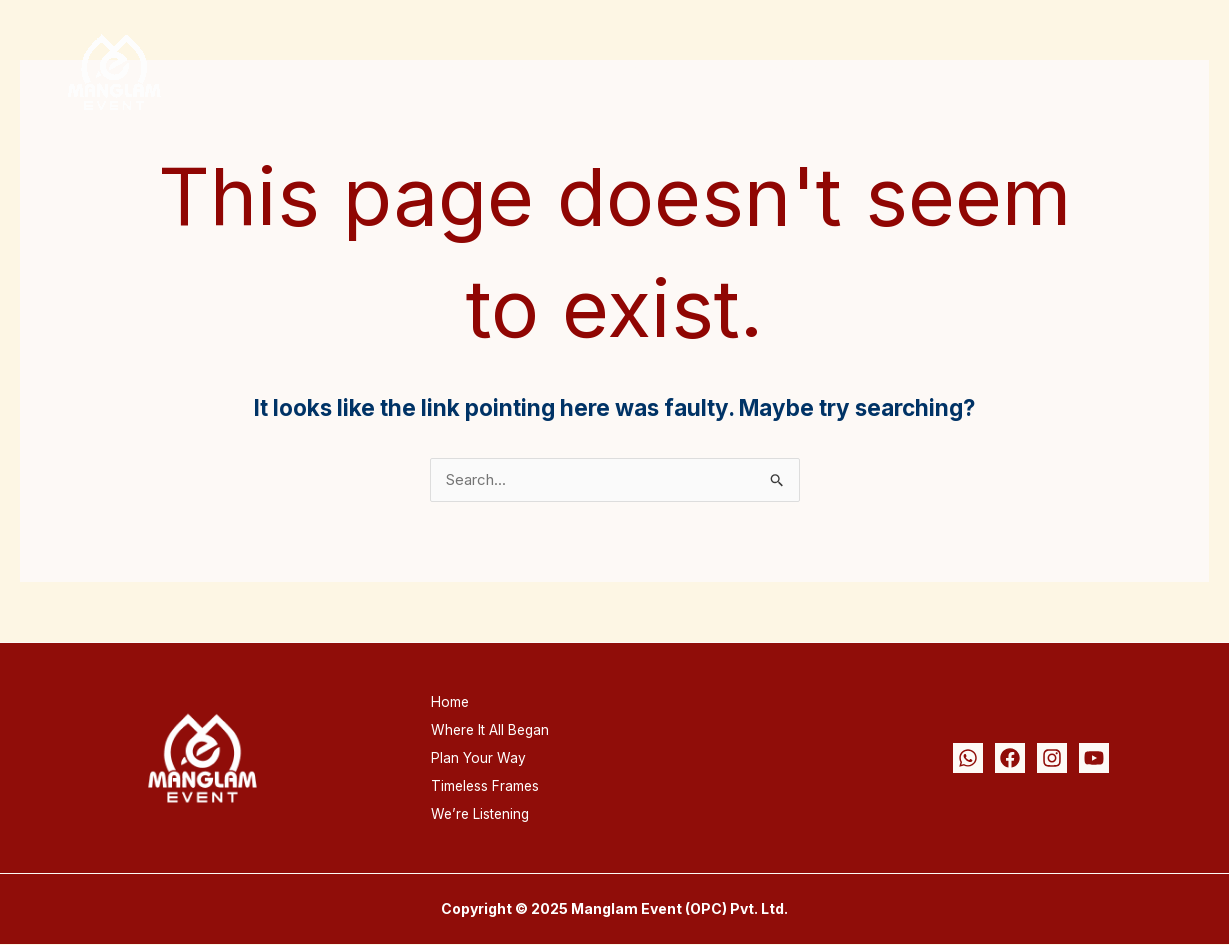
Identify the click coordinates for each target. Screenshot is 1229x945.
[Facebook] (1010, 759)
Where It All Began (627, 71)
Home (493, 71)
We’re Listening (1114, 71)
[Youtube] (1094, 759)
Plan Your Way (798, 71)
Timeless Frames (953, 71)
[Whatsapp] (968, 759)
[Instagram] (1052, 759)
